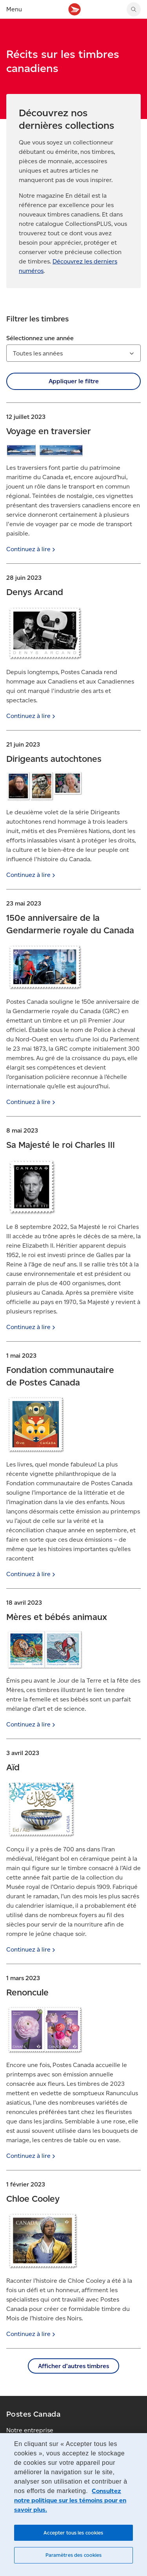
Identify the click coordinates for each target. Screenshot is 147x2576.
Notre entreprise (29, 2430)
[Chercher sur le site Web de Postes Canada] (134, 9)
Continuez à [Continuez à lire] (31, 549)
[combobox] (73, 353)
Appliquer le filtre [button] (74, 381)
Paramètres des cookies (73, 2555)
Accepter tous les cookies (73, 2533)
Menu (14, 9)
